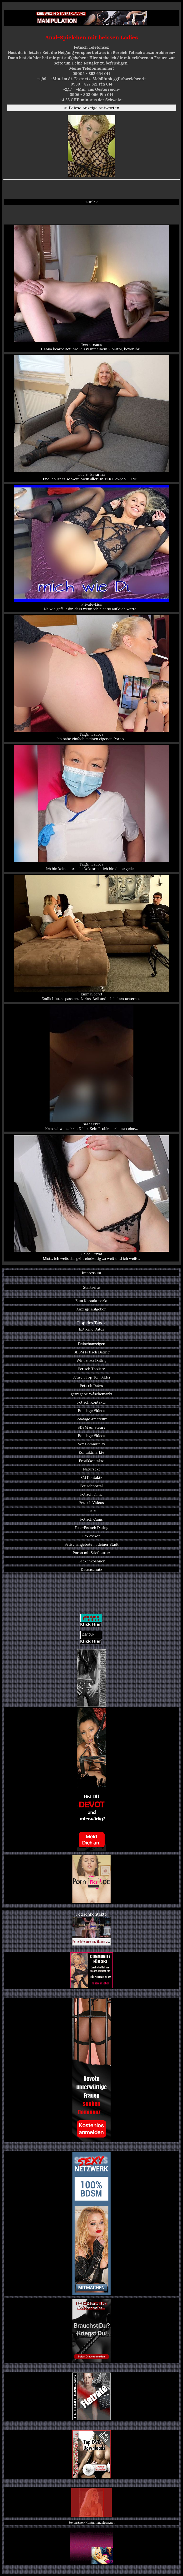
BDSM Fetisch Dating (91, 1352)
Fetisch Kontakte (91, 1402)
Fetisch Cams (91, 1519)
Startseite (91, 1287)
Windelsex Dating (91, 1360)
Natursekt (91, 1469)
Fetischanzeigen (91, 1343)
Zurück (92, 202)
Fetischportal (91, 1486)
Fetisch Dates (91, 1385)
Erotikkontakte (91, 1461)
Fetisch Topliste (91, 1369)
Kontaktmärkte (91, 1452)
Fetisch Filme (91, 1494)
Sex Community (91, 1444)
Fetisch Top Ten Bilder (91, 1377)
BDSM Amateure (91, 1427)
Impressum (91, 1273)
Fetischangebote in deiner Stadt (91, 1544)
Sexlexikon (91, 1536)
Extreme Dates (91, 1329)
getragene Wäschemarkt (91, 1394)
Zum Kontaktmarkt (91, 1301)
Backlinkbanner (91, 1561)
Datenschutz (91, 1569)
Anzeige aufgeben (91, 1309)
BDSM (91, 1511)
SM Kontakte (91, 1477)
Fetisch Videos (91, 1502)
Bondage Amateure (91, 1419)
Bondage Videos (91, 1410)
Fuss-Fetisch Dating (91, 1527)
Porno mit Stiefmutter (91, 1552)
